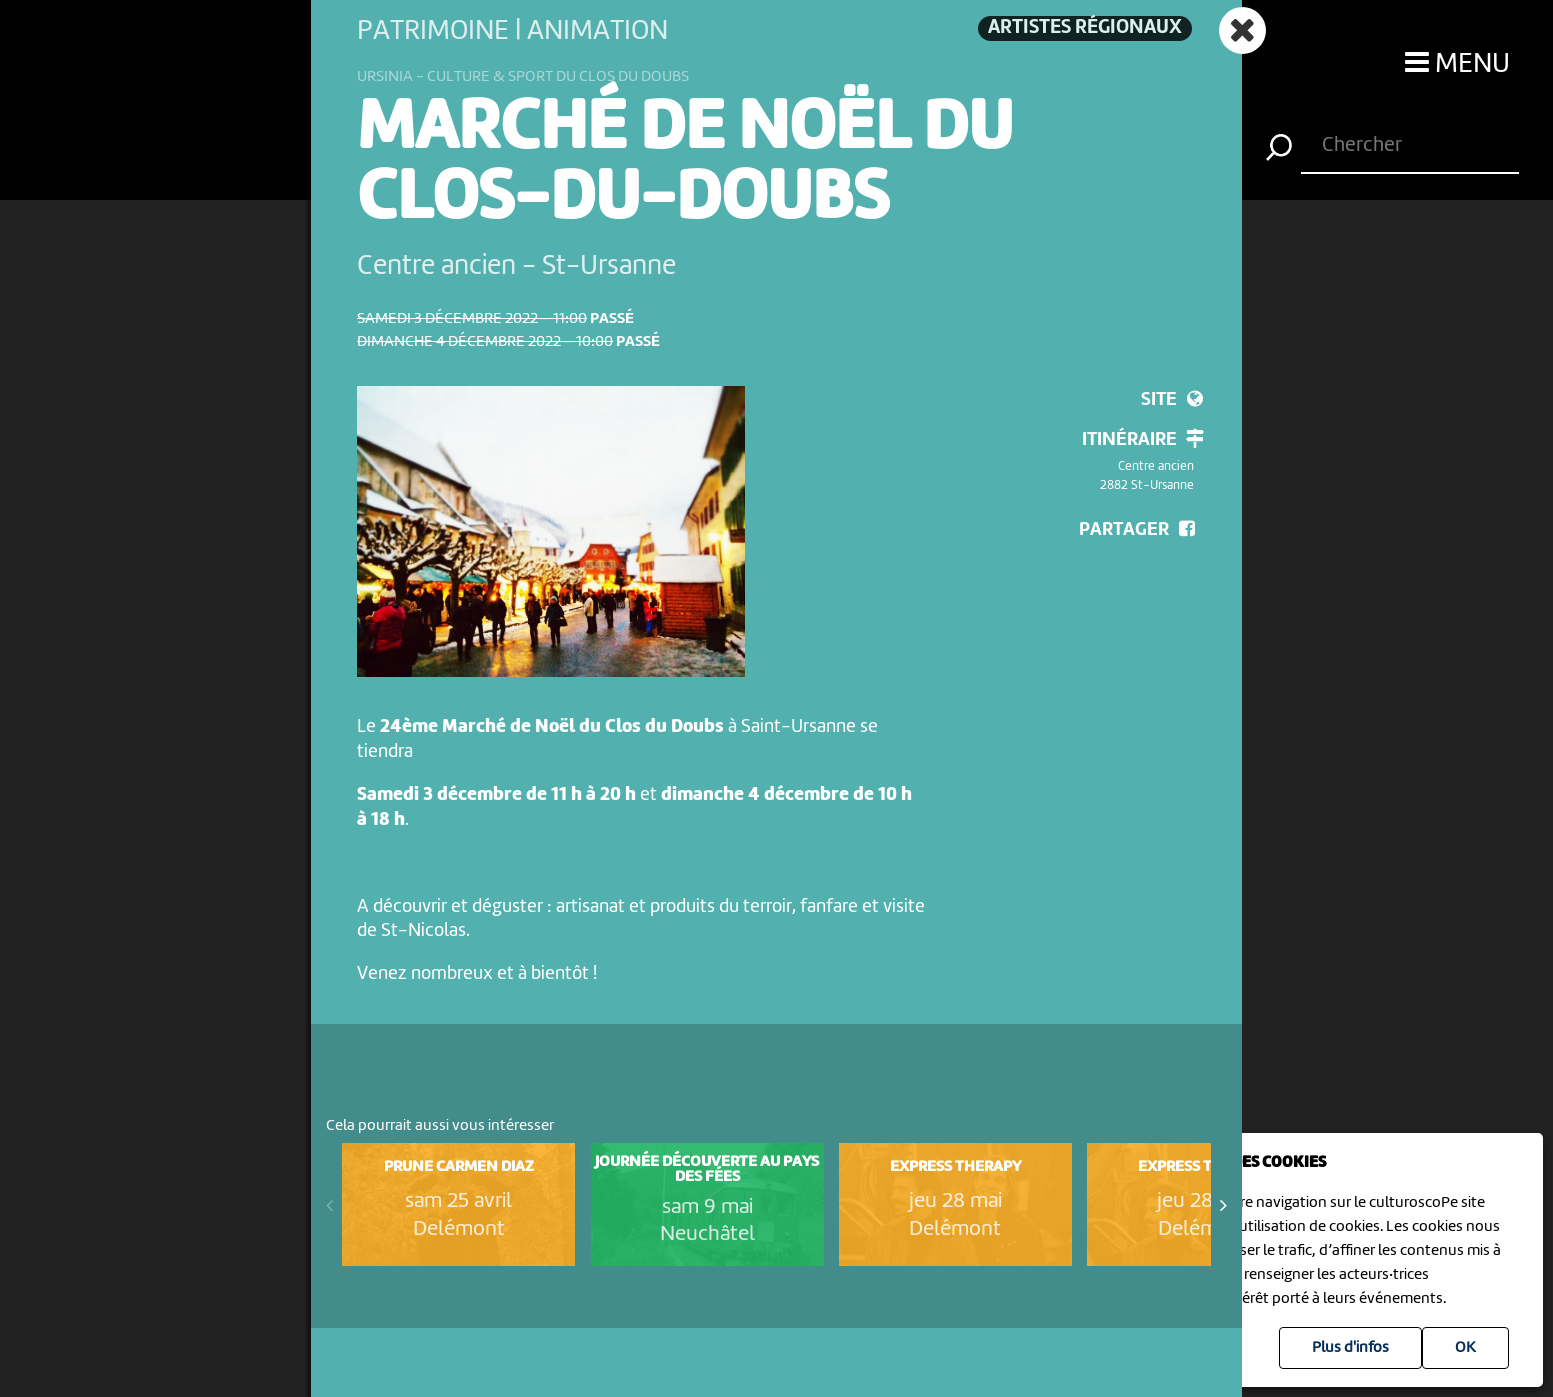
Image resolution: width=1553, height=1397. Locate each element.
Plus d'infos (1350, 1348)
